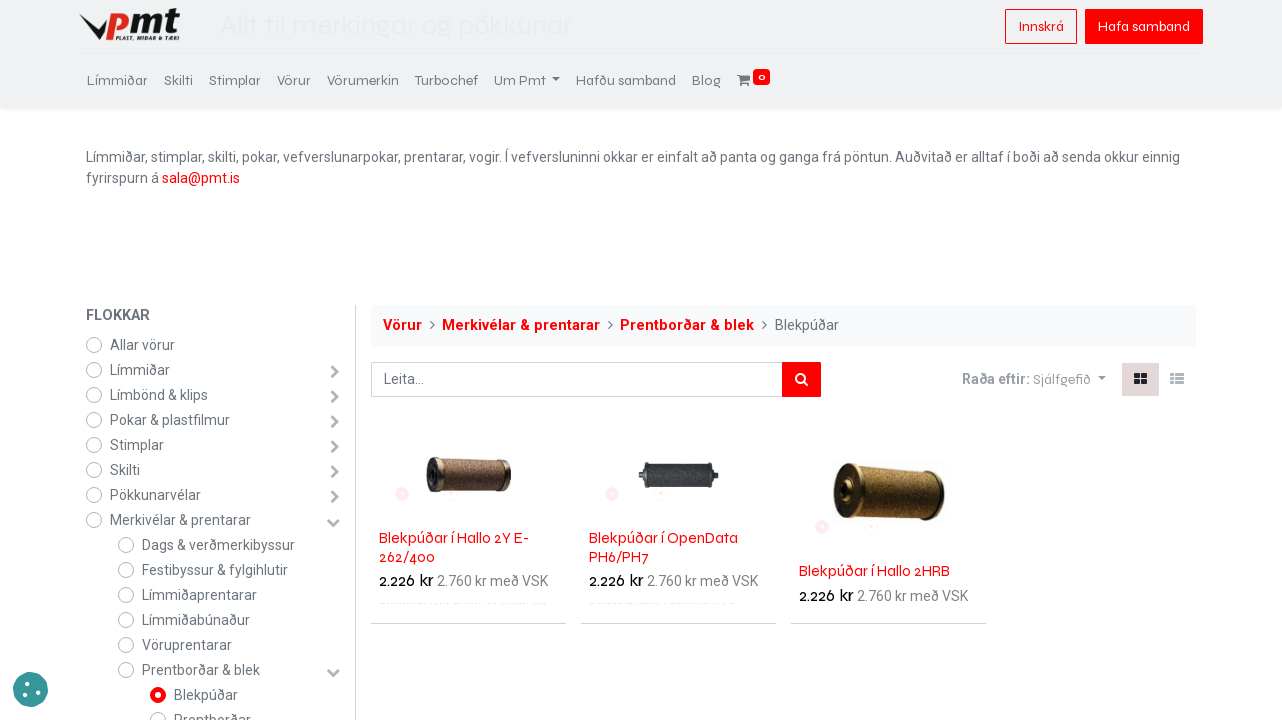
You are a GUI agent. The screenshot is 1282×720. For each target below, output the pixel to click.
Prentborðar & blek (201, 670)
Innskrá (1034, 26)
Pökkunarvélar (155, 495)
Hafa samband (1137, 26)
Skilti (125, 470)
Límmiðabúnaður (196, 620)
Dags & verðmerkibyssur (218, 545)
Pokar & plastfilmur (170, 420)
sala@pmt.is (201, 178)
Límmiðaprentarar (199, 595)
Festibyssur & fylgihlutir (215, 570)
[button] (1069, 379)
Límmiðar (140, 370)
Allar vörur (142, 345)
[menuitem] (124, 80)
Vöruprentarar (187, 645)
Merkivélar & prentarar (180, 520)
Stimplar (137, 445)
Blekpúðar (206, 695)
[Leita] (801, 379)
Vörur (402, 325)
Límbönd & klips (159, 395)
